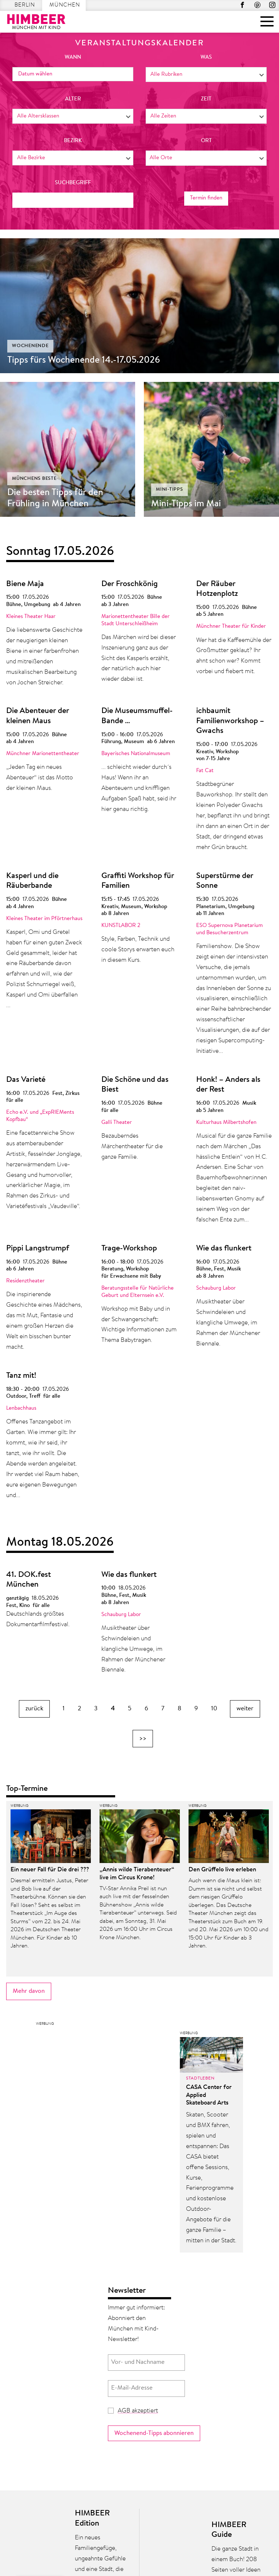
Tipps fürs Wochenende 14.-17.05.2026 (83, 360)
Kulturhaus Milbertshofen (226, 1122)
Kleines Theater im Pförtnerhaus (44, 919)
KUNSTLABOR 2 (120, 925)
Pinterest (257, 5)
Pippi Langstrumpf (37, 1249)
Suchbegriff (73, 183)
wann (73, 57)
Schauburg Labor (216, 1288)
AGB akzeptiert (138, 2411)
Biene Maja (25, 584)
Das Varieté (25, 1080)
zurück (34, 1709)
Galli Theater (116, 1122)
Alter (73, 99)
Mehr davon (29, 1991)
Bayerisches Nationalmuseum (135, 754)
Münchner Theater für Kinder (231, 626)
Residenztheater (25, 1281)
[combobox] (206, 74)
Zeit (206, 99)
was (206, 57)
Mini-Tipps (169, 489)
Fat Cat (205, 771)
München (64, 5)
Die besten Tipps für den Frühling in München (55, 498)
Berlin (25, 5)
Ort (206, 141)
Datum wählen (35, 74)
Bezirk (73, 141)
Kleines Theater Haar (31, 616)
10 (214, 1709)
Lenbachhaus (21, 1408)
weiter (245, 1709)
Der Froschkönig (129, 584)
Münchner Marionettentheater (42, 754)
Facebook (242, 5)
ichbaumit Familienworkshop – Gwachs (230, 721)
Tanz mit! (21, 1376)
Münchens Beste (34, 478)
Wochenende (30, 345)
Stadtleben (200, 2078)
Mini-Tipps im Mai (186, 504)
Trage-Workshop (129, 1249)
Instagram (272, 5)
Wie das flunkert (223, 1249)
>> (142, 1738)
